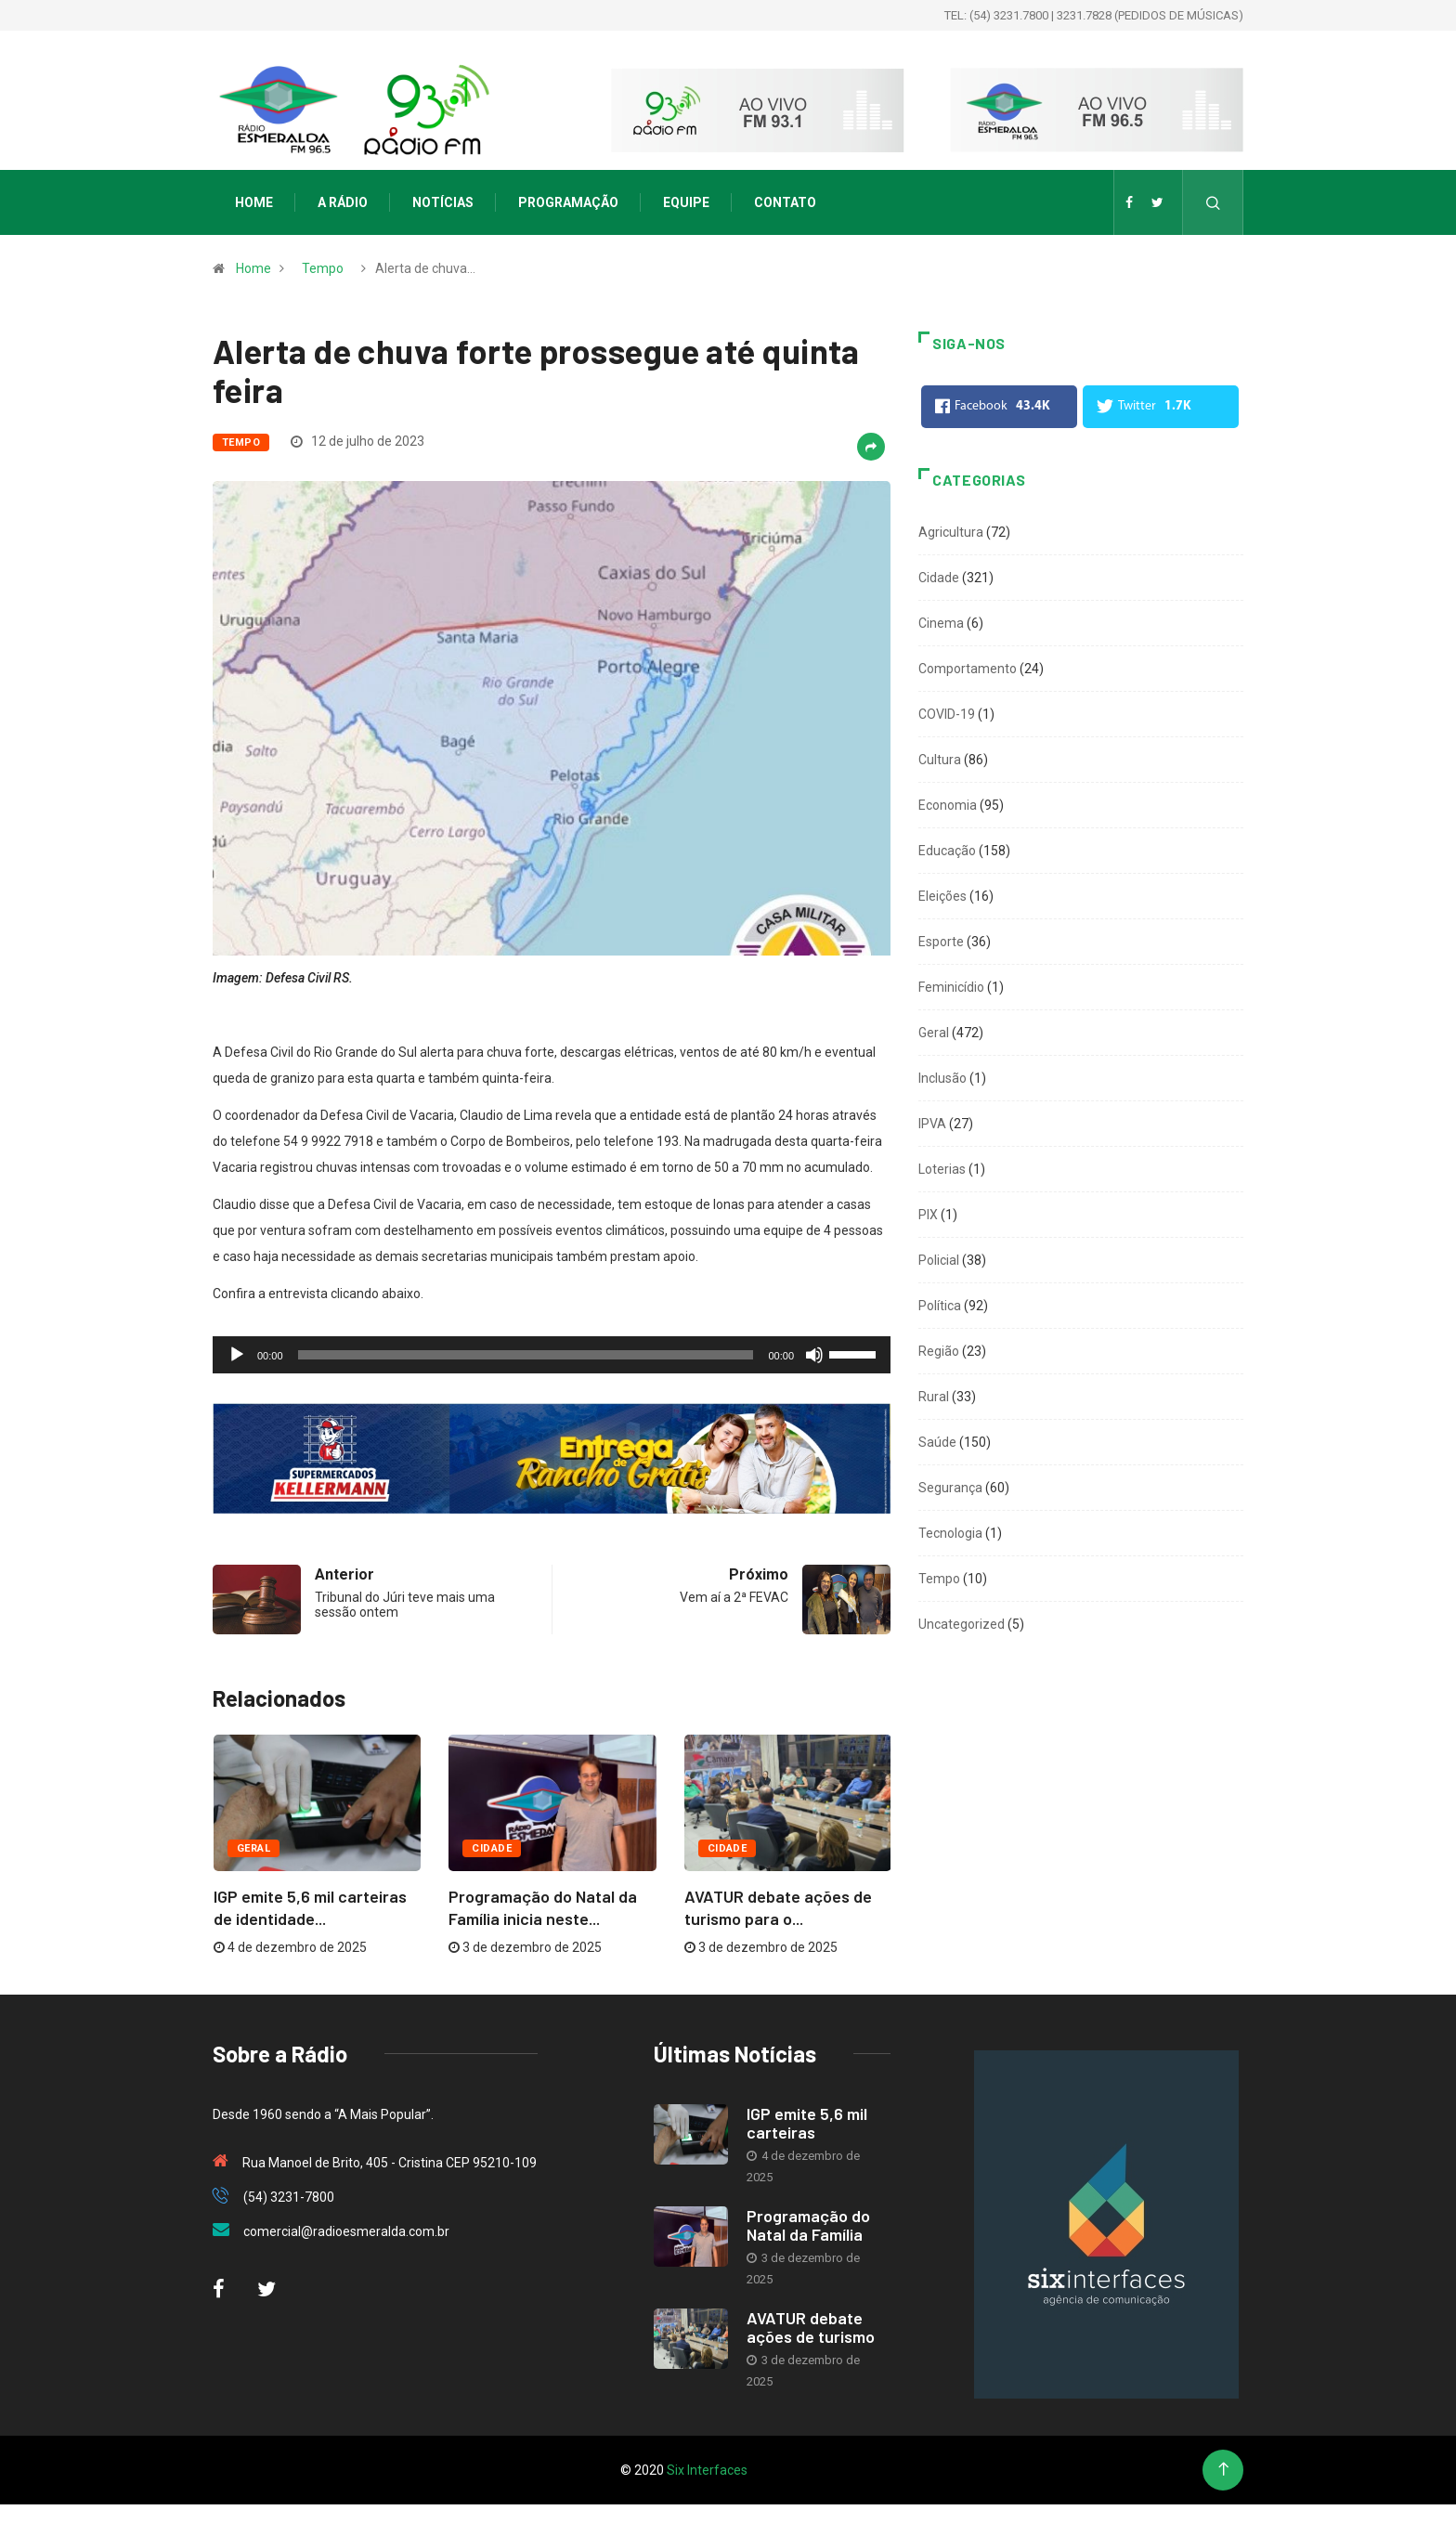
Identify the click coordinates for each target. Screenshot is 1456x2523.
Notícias (443, 202)
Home (254, 202)
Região (938, 1351)
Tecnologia (950, 1533)
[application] (551, 1354)
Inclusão (942, 1078)
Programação (568, 202)
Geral (253, 1848)
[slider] (526, 1354)
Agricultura (950, 532)
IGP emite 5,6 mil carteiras (807, 2122)
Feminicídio (951, 987)
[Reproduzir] (237, 1355)
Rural (933, 1396)
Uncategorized (961, 1624)
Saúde (937, 1442)
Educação (947, 850)
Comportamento (967, 668)
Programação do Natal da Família (808, 2224)
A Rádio (343, 202)
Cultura (939, 759)
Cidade (492, 1848)
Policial (938, 1260)
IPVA (932, 1123)
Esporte (941, 941)
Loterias (942, 1169)
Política (939, 1305)
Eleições (942, 896)
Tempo (323, 268)
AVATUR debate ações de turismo (811, 2327)
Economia (947, 805)
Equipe (686, 202)
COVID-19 (946, 714)
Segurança (950, 1487)
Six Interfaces (707, 2470)
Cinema (941, 623)
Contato (785, 202)
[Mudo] (814, 1355)
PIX (928, 1214)
